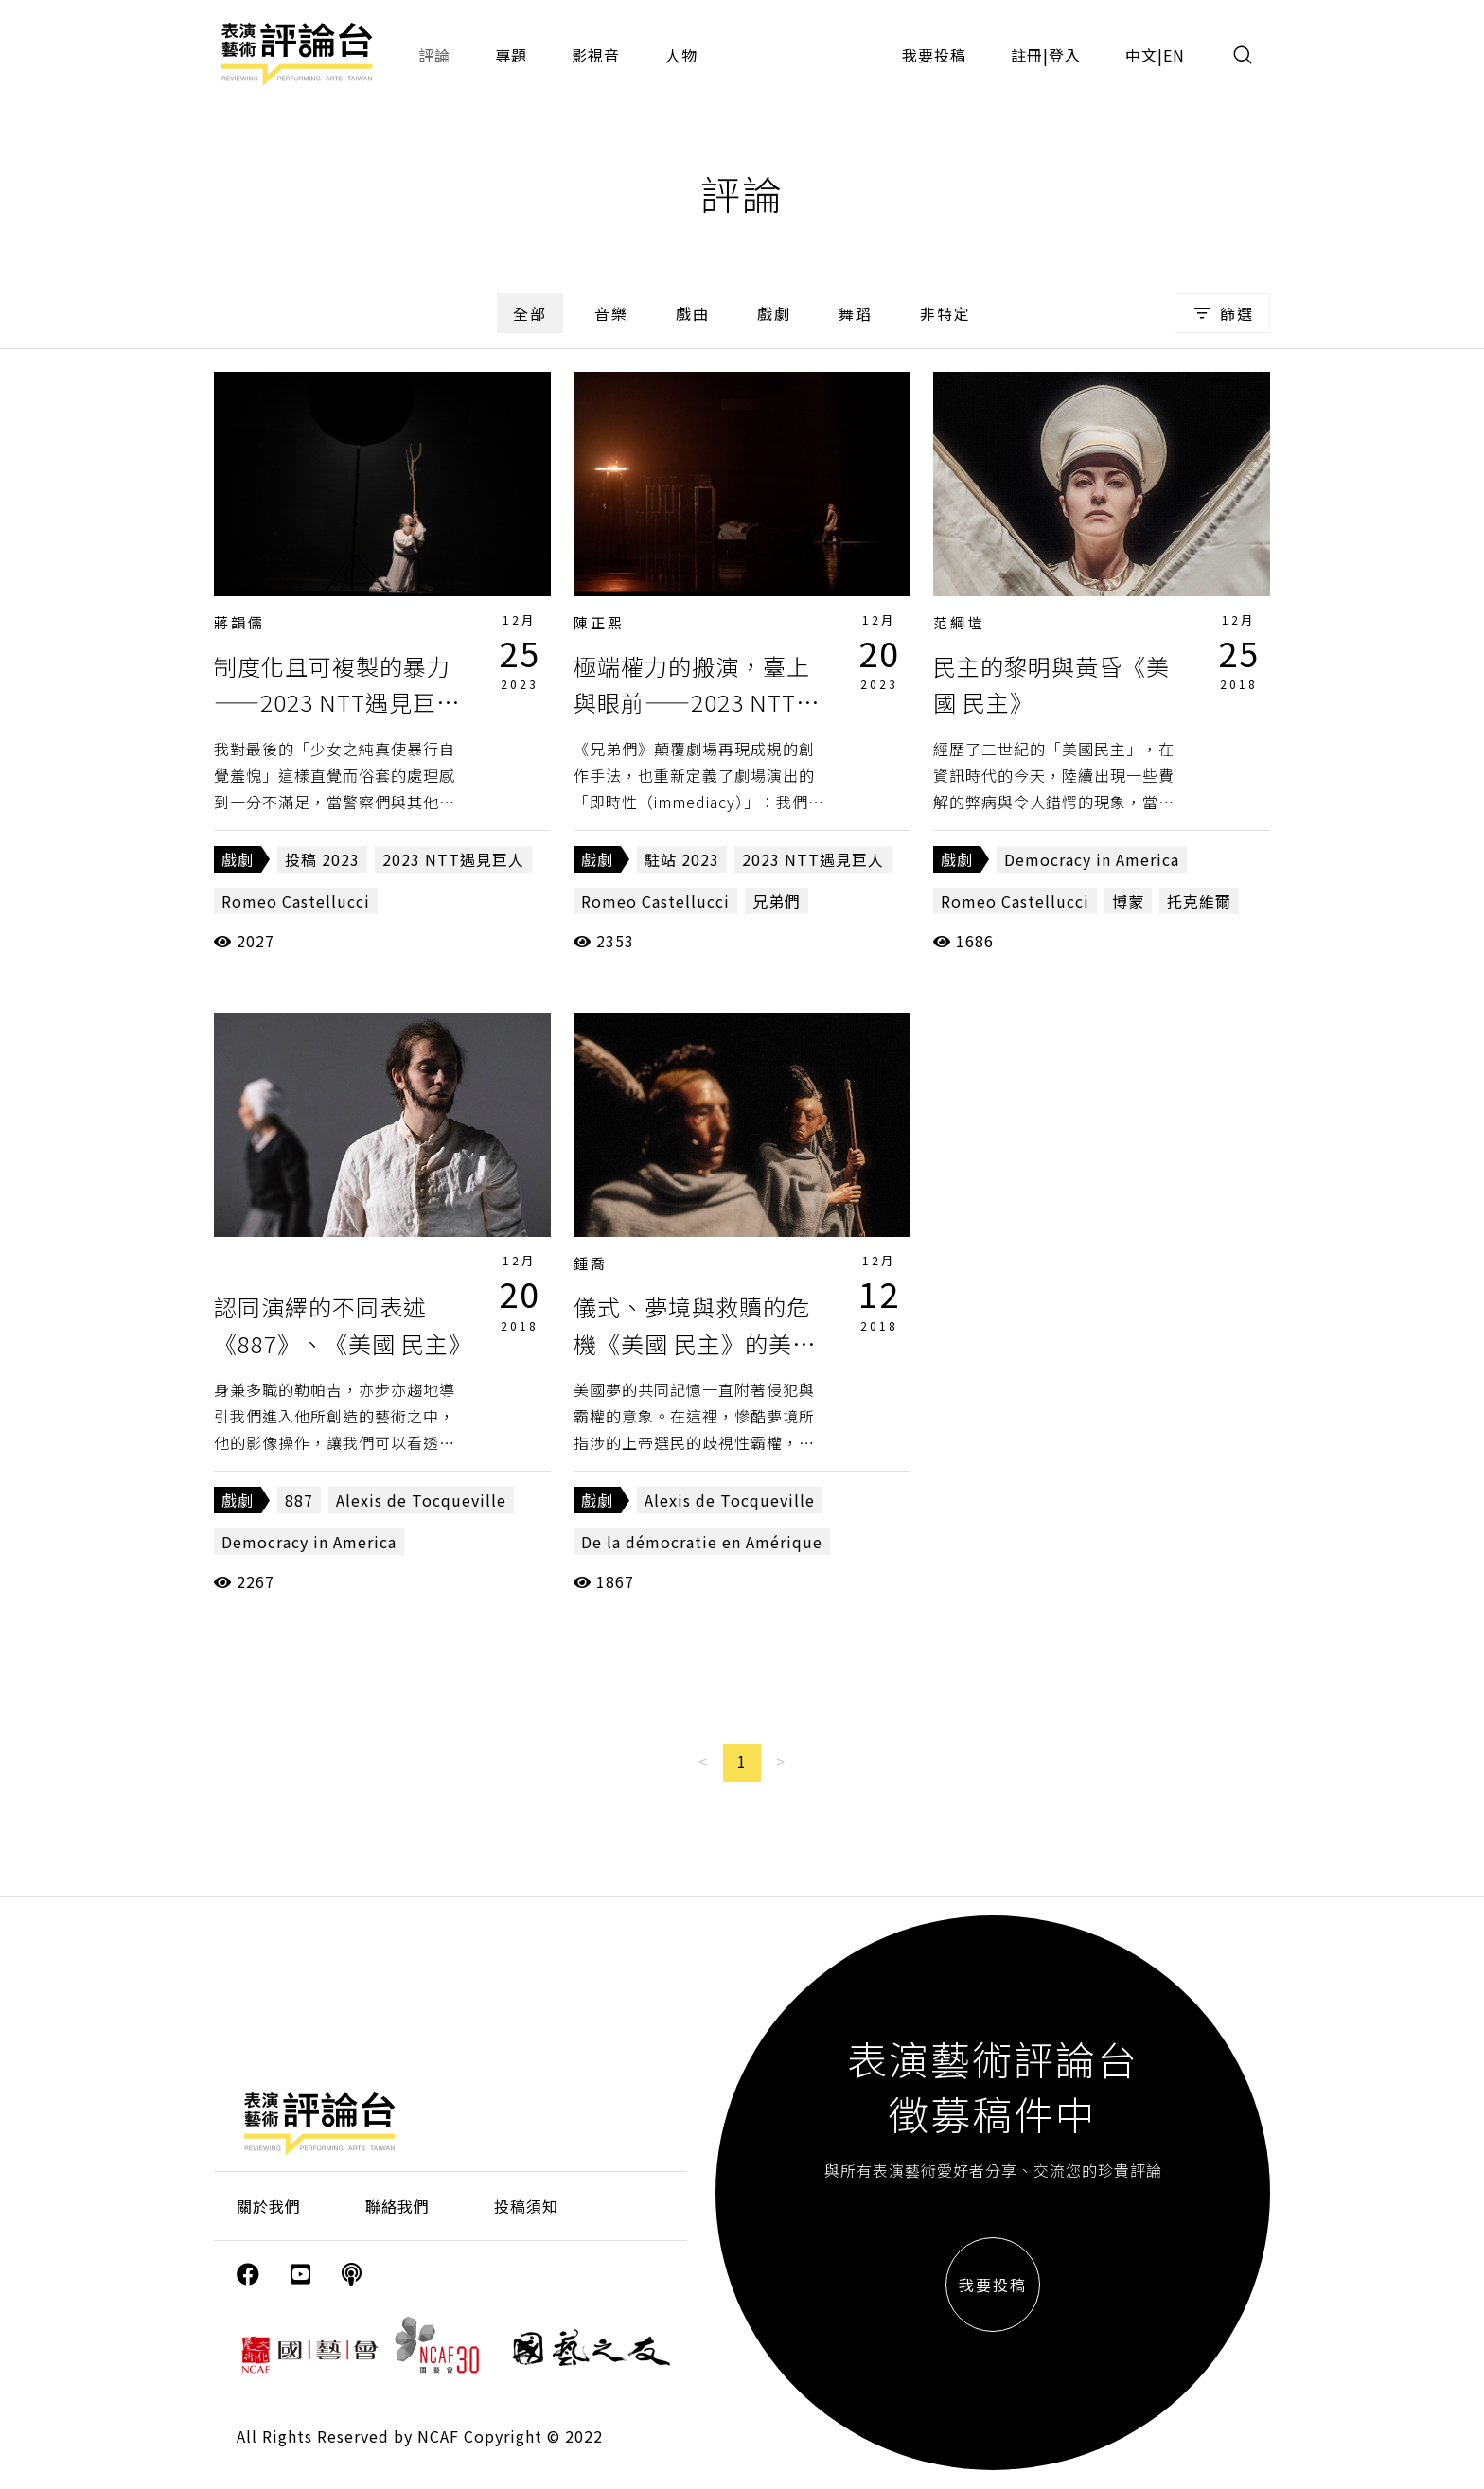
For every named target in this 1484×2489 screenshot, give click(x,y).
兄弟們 (776, 901)
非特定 (945, 313)
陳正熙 (599, 622)
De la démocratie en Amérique (701, 1541)
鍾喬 (591, 1263)
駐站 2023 (682, 859)
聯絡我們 (397, 2206)
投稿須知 (526, 2206)
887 (299, 1500)
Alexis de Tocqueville (421, 1500)
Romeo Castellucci (295, 901)
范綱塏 (958, 622)
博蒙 (1128, 901)
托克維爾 (1199, 901)
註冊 (1027, 55)
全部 (530, 313)
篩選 (1222, 313)
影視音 (596, 55)
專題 (511, 55)
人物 (681, 55)
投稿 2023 (322, 859)
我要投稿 (934, 55)
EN (1174, 55)
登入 (1065, 55)
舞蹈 (856, 313)
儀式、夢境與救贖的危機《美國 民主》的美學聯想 (695, 1343)
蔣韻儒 (239, 622)
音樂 (611, 313)
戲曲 (693, 313)
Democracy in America (1091, 859)
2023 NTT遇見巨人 (453, 859)
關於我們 (269, 2206)
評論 (434, 55)
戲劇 (774, 313)
